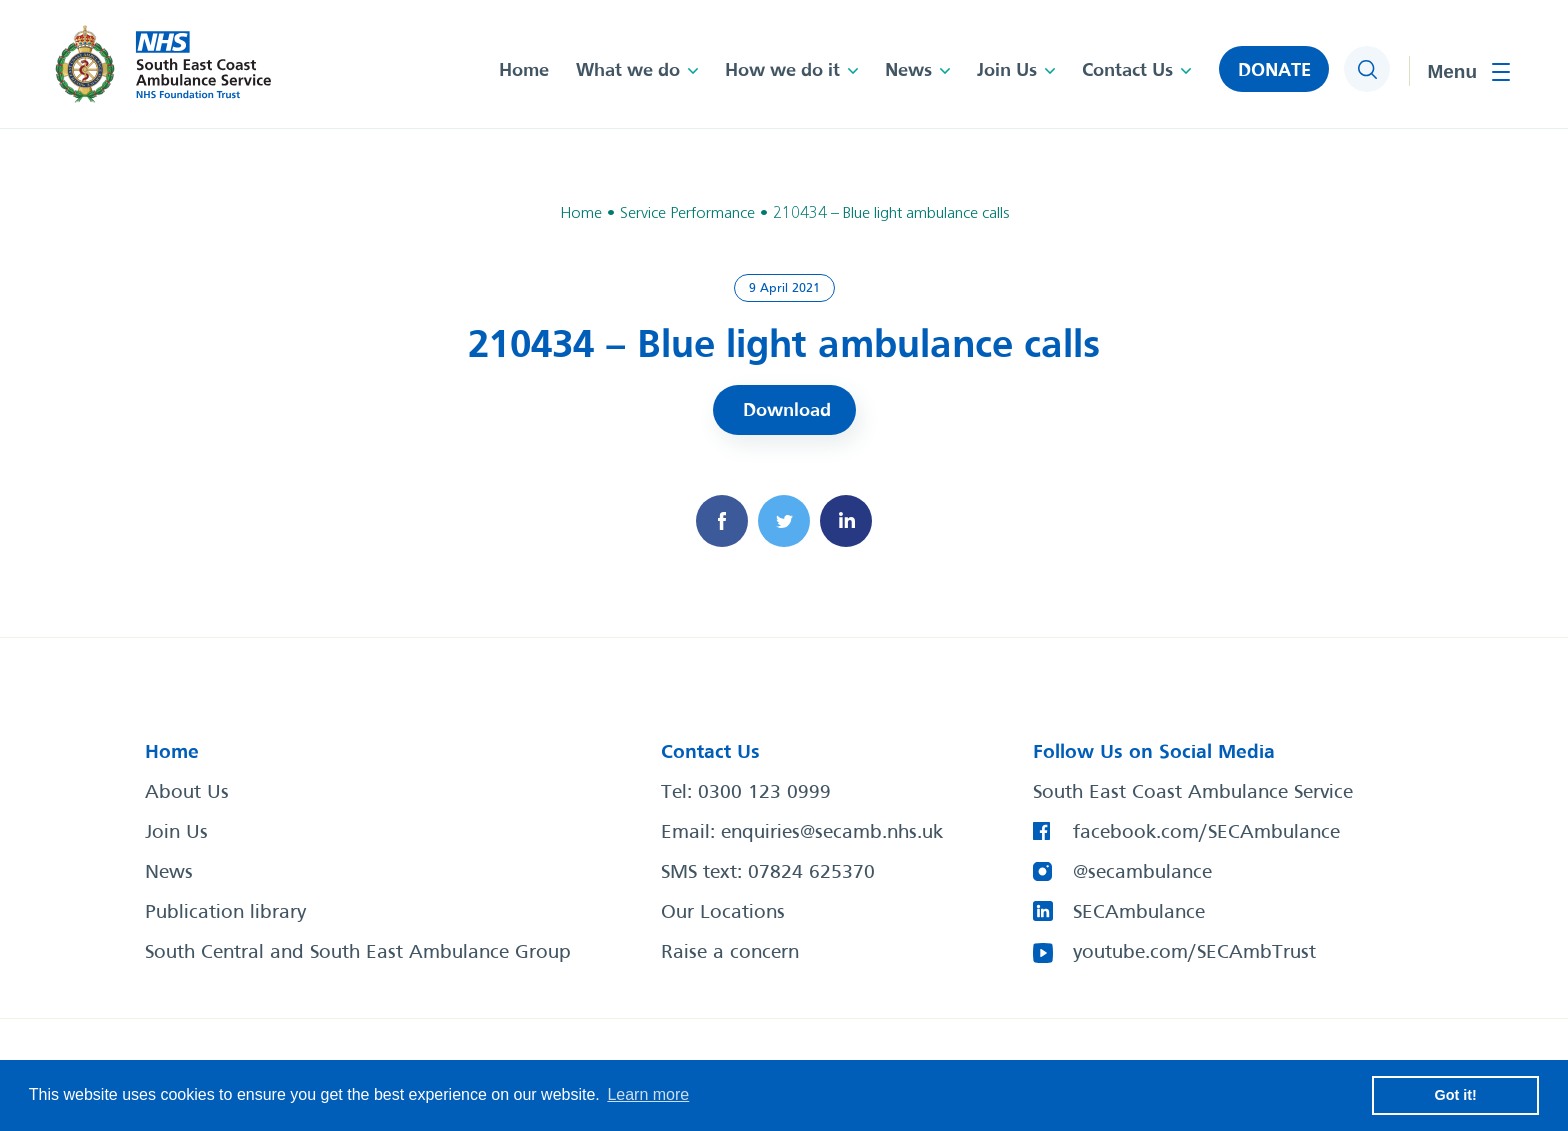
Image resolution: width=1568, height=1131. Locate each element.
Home (524, 71)
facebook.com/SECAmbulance (1206, 833)
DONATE (1274, 71)
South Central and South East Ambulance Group (358, 953)
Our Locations (723, 913)
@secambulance (1142, 873)
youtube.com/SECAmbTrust (1194, 953)
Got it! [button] (1456, 1095)
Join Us (1007, 71)
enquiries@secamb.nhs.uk (832, 833)
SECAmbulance (1139, 913)
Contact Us (1127, 71)
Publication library (225, 913)
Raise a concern (730, 953)
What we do (628, 71)
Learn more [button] (648, 1094)
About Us (187, 793)
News (908, 71)
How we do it (782, 71)
